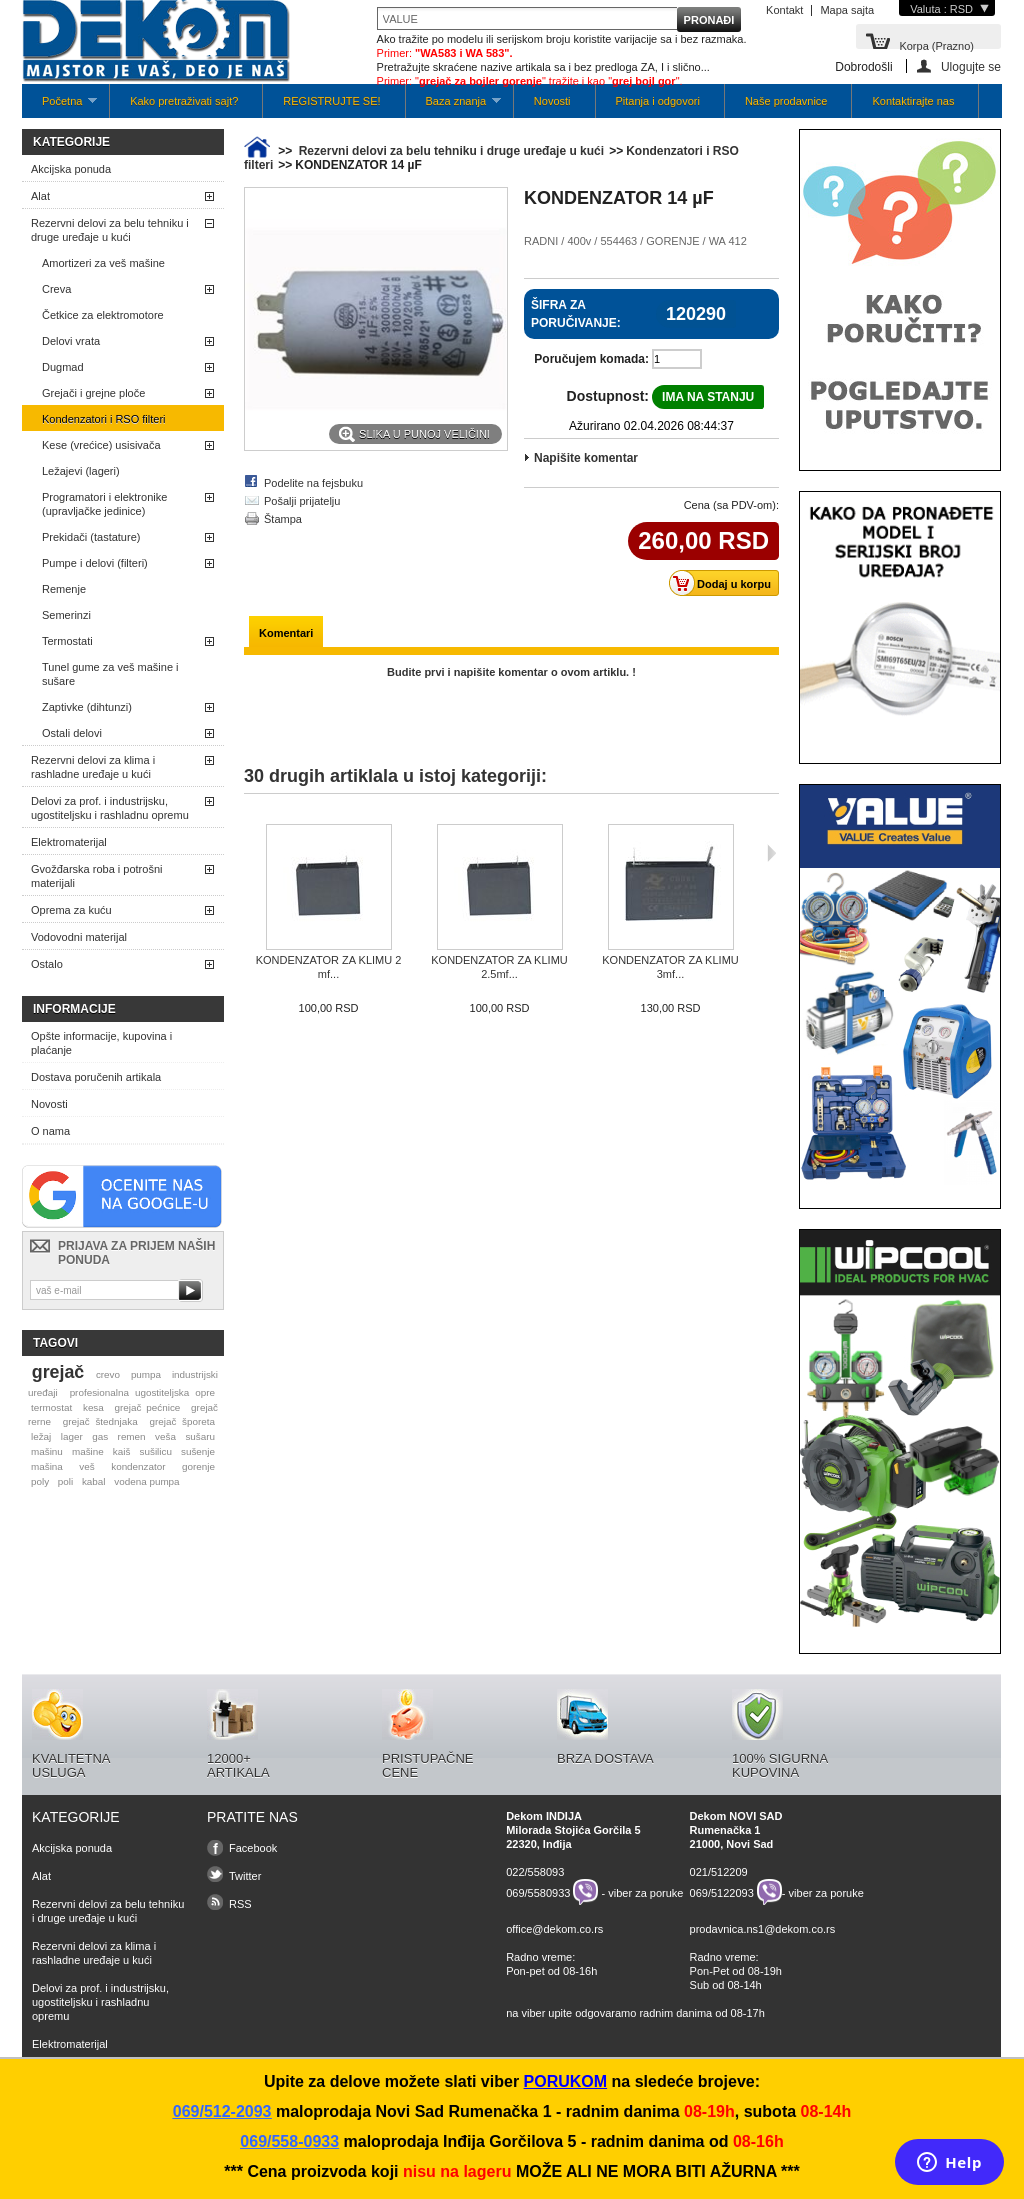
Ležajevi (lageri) (81, 471)
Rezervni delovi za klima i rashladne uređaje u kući (93, 767)
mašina (47, 1466)
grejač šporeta (182, 1421)
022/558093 (535, 1872)
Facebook (253, 1848)
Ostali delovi (72, 733)
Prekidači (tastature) (91, 537)
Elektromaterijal (69, 842)
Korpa (936, 44)
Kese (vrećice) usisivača (101, 445)
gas (100, 1436)
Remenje (64, 589)
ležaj (41, 1436)
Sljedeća (771, 853)
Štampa (283, 519)
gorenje (198, 1466)
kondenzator (138, 1466)
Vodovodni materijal (79, 937)
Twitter (245, 1876)
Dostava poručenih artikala (96, 1077)
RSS (240, 1904)
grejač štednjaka (100, 1421)
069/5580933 (538, 1892)
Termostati (67, 641)
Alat (40, 196)
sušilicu (156, 1451)
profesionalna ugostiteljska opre (142, 1392)
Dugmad (63, 367)
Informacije (74, 1009)
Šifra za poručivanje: (576, 314)
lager (72, 1436)
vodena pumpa (146, 1481)
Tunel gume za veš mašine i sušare (110, 674)
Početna (59, 106)
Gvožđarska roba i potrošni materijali (96, 876)
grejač (58, 1372)
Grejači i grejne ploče (93, 393)
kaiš (122, 1451)
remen (132, 1436)
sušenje (198, 1451)
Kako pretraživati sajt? (184, 101)
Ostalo (47, 964)
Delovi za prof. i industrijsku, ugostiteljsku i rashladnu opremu (110, 808)
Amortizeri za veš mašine (103, 263)
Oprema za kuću (71, 910)
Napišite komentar (586, 458)
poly (40, 1481)
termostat (51, 1407)
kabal (94, 1481)
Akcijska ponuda (71, 169)
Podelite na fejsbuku (313, 483)
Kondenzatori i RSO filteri (104, 419)
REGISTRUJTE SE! (331, 101)
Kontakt (784, 10)
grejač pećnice (148, 1407)
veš (86, 1466)
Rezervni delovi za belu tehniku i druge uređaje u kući (110, 230)
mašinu (47, 1451)
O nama (50, 1131)
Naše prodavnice (786, 101)
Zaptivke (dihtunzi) (87, 707)
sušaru (200, 1436)
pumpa (146, 1374)
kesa (93, 1407)
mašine (88, 1451)
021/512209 (719, 1872)
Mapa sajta (847, 10)
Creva (56, 289)
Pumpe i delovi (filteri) (95, 563)
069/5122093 (722, 1892)
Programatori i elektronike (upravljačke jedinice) (104, 504)
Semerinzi (66, 615)
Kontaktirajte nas (913, 101)
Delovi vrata (71, 341)
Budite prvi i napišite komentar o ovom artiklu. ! (511, 672)
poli (65, 1481)
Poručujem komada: (591, 359)
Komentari (286, 633)
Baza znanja (453, 106)
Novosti (552, 101)
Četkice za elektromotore (103, 315)
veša (165, 1436)
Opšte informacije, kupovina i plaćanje (101, 1043)
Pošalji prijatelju (302, 501)
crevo (108, 1374)
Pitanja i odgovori (658, 101)
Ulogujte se (971, 66)
